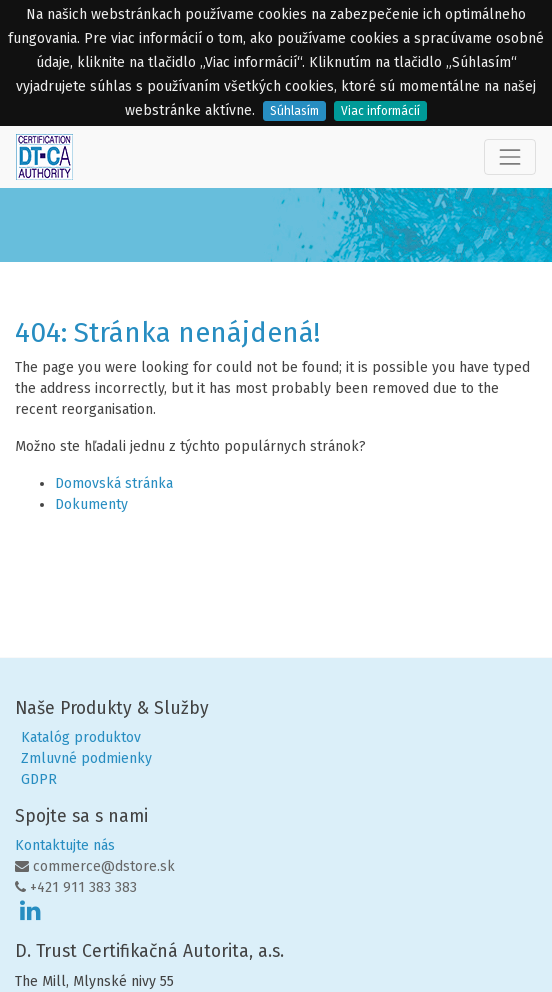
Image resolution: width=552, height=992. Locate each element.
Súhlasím (294, 111)
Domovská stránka (114, 483)
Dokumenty (91, 504)
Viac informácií (380, 111)
